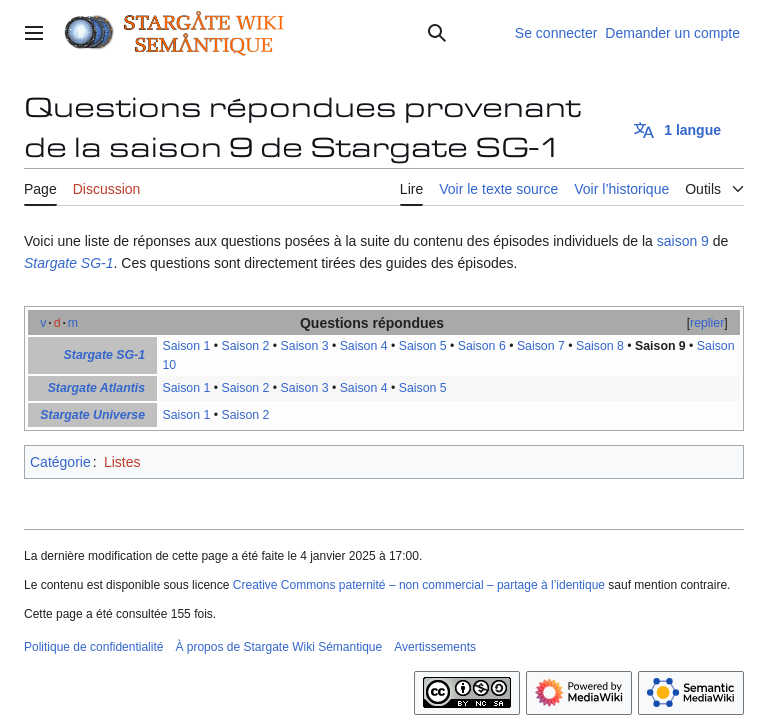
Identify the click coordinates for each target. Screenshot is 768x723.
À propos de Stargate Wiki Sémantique (278, 647)
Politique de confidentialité (93, 647)
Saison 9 (660, 346)
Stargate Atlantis (96, 388)
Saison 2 (246, 346)
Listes (122, 462)
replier (707, 323)
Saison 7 (541, 346)
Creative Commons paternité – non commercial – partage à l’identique (419, 585)
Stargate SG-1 (69, 263)
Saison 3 (305, 346)
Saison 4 (364, 346)
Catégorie (60, 462)
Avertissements (435, 647)
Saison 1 (186, 346)
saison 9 (683, 241)
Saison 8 (600, 346)
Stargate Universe (92, 415)
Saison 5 (423, 346)
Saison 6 (482, 346)
